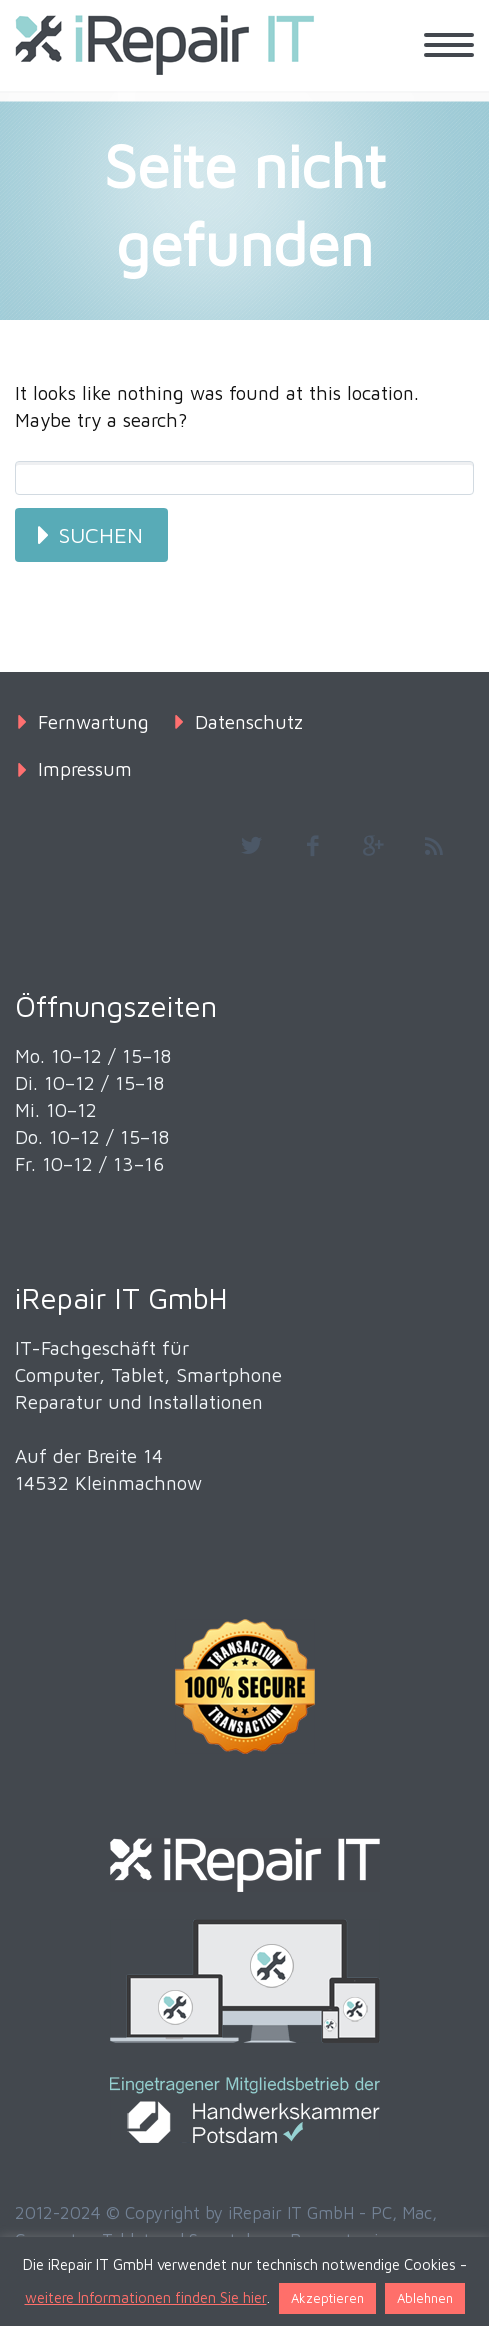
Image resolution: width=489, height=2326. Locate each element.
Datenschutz (249, 722)
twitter (251, 846)
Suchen (101, 535)
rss (434, 846)
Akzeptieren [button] (327, 2298)
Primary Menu (449, 45)
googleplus (373, 846)
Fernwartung (93, 722)
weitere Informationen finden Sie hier (146, 2297)
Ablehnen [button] (425, 2298)
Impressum (85, 769)
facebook (312, 846)
